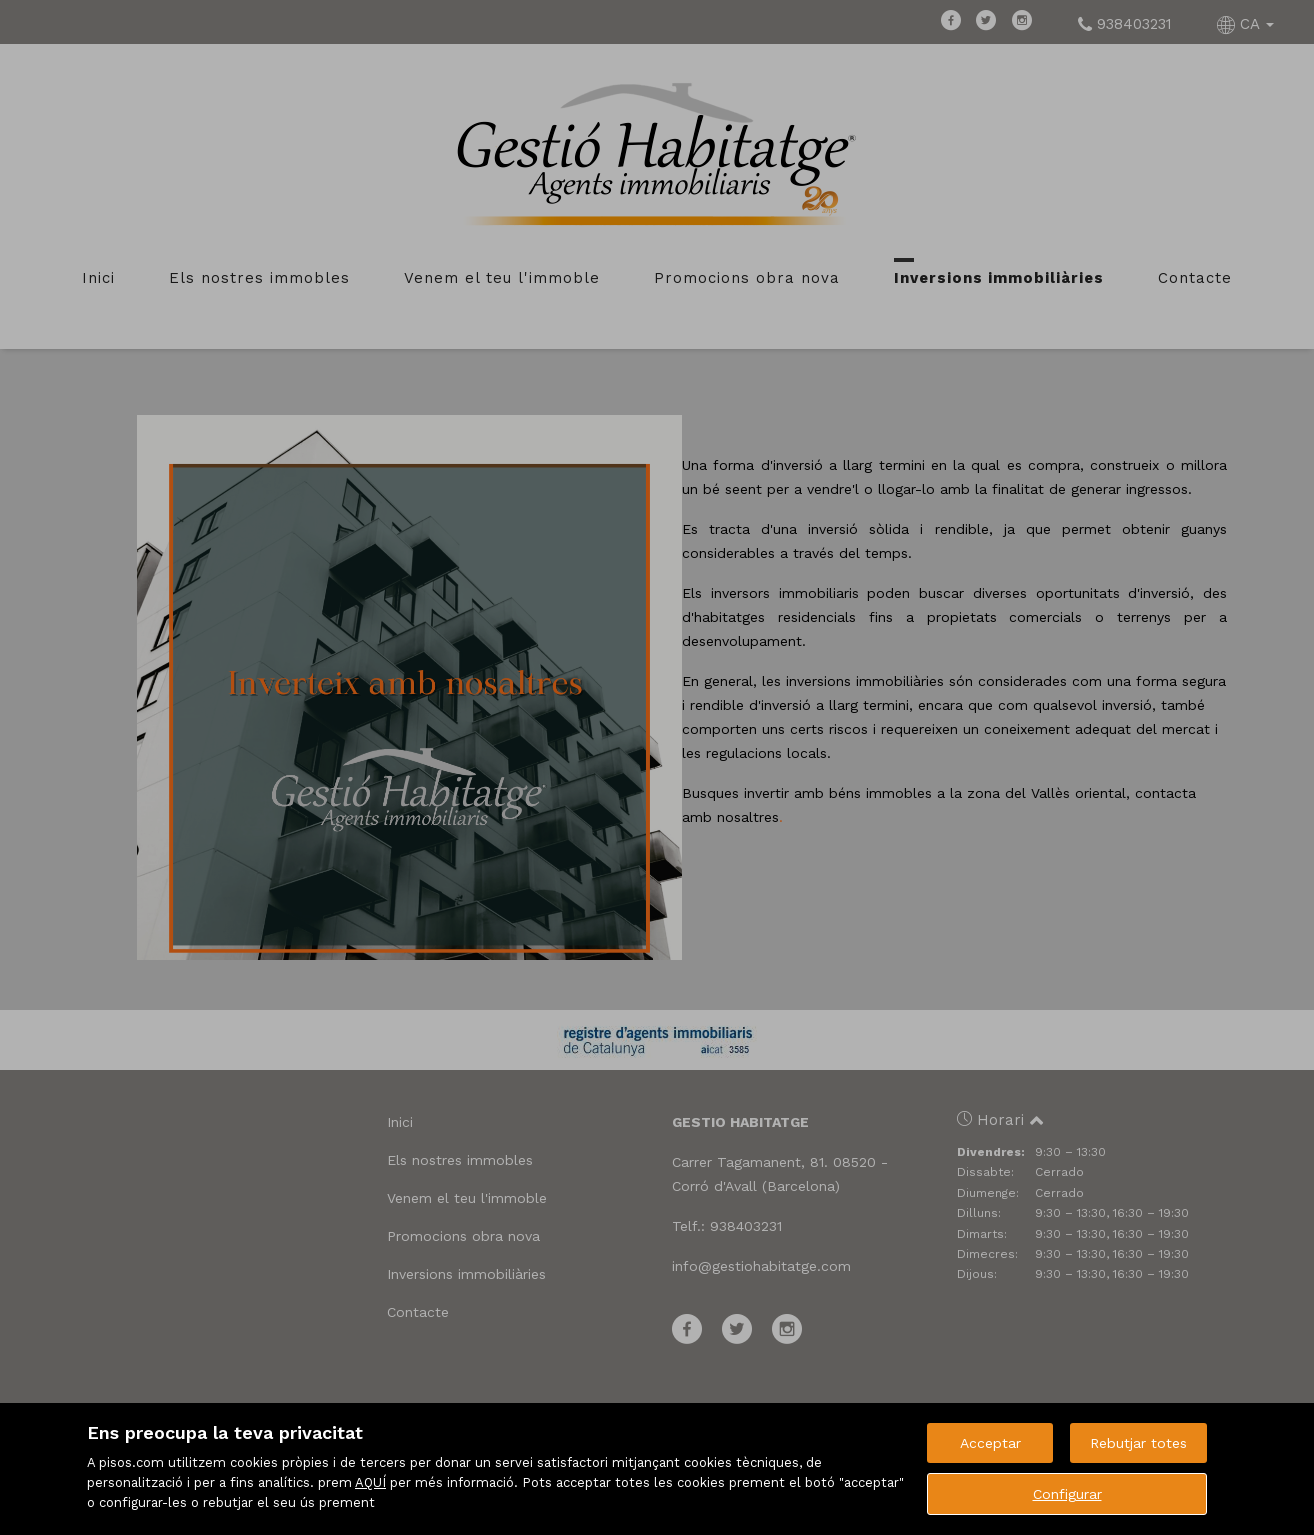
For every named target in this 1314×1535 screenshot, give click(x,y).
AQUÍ (370, 1482)
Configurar (1067, 1494)
